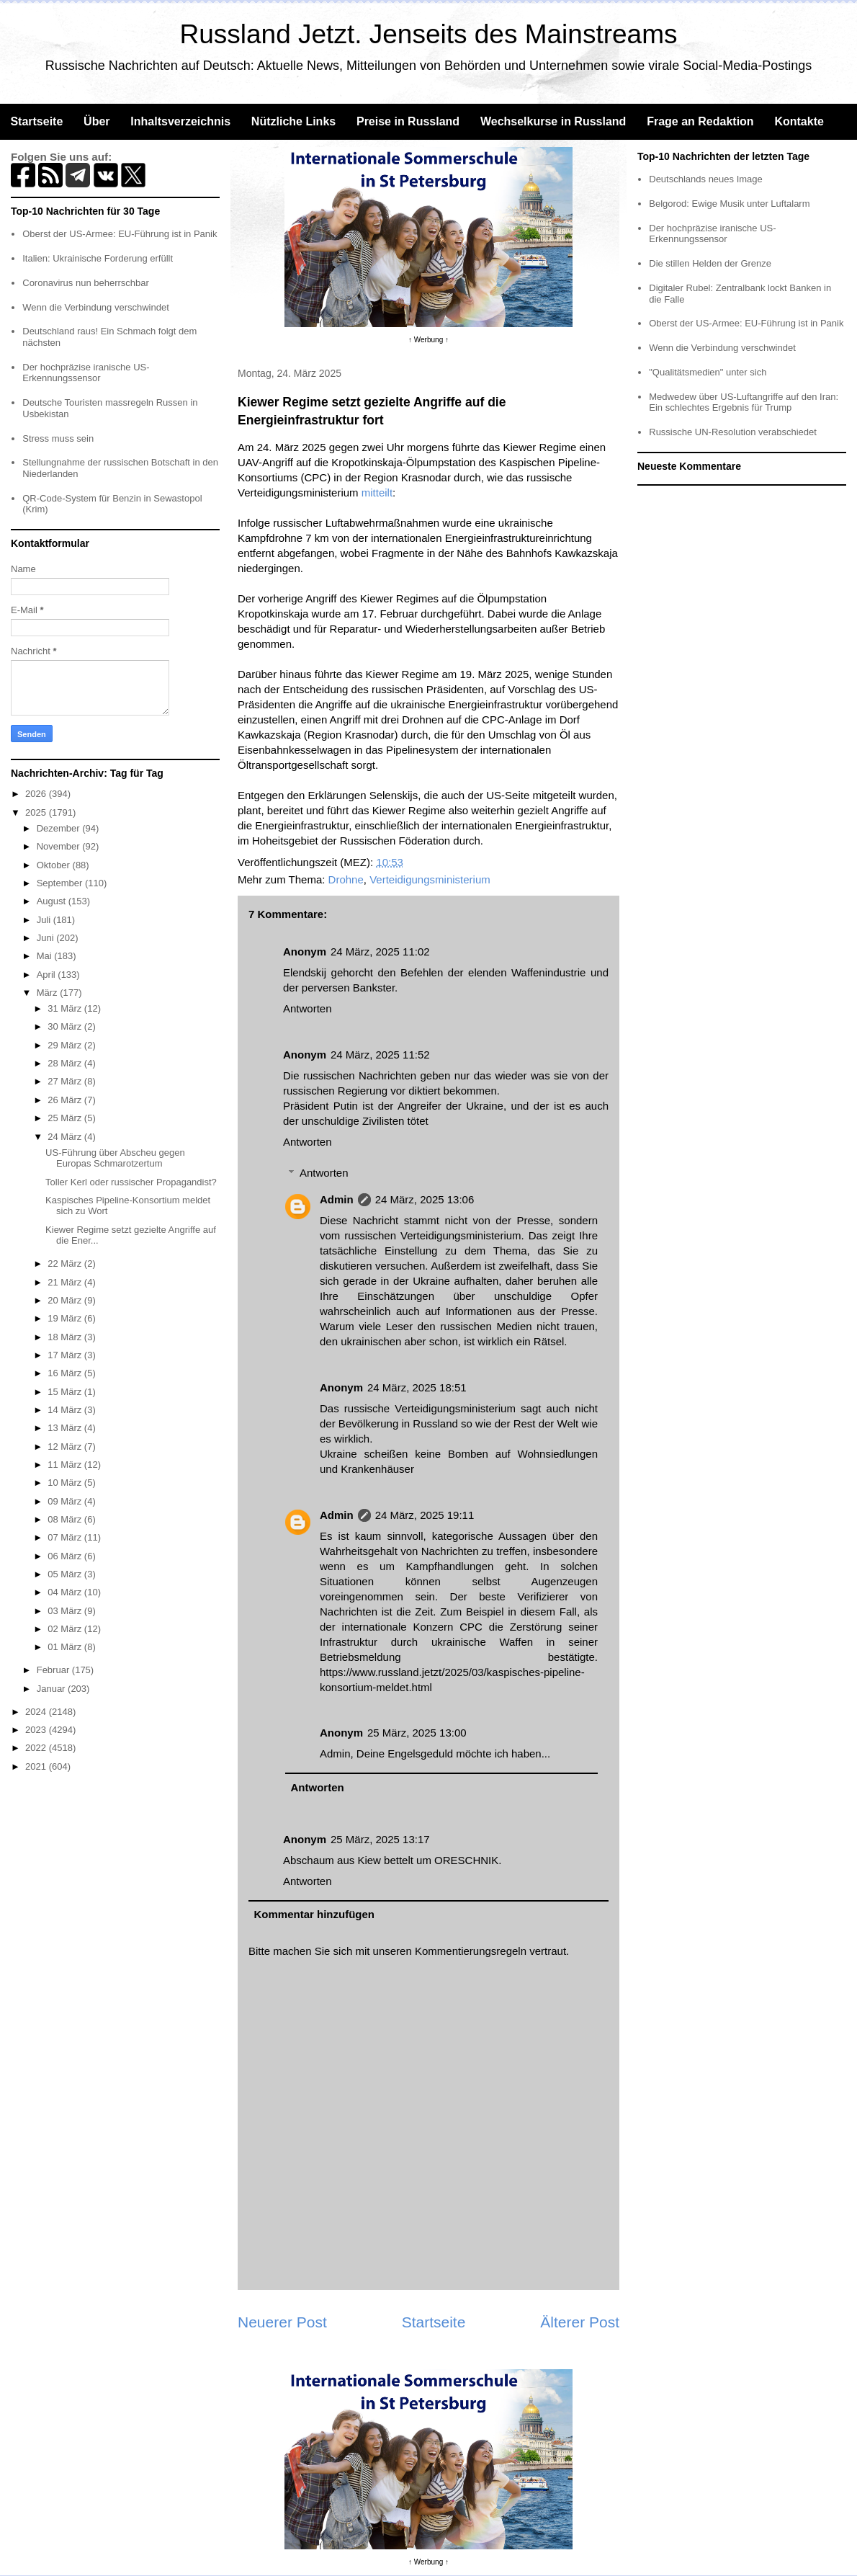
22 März (66, 1263)
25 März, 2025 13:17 (380, 1839)
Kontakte (798, 121)
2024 (37, 1711)
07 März (66, 1537)
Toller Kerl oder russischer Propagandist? (131, 1182)
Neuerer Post (282, 2322)
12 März (66, 1446)
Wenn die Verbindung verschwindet (95, 307)
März (48, 992)
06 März (66, 1556)
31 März (66, 1008)
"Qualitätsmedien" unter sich (707, 372)
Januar (52, 1688)
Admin (337, 1199)
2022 (37, 1747)
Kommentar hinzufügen (314, 1914)
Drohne (346, 879)
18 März (66, 1337)
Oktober (55, 865)
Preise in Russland (407, 121)
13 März (66, 1427)
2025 (37, 812)
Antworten (307, 1008)
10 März (66, 1482)
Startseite (36, 121)
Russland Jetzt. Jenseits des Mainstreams (429, 34)
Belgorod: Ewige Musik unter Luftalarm (729, 203)
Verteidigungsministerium (429, 879)
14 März (66, 1409)
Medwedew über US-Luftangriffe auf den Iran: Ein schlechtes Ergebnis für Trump (743, 402)
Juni (46, 937)
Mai (46, 955)
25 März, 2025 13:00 (417, 1732)
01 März (66, 1646)
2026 (37, 793)
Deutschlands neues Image (706, 179)
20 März (66, 1300)
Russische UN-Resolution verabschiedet (733, 432)
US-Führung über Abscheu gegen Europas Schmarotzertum (115, 1158)
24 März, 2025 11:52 (380, 1054)
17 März (66, 1355)
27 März (66, 1081)
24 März (66, 1136)
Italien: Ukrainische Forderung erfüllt (97, 258)
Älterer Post (579, 2322)
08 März (66, 1519)
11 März (66, 1464)
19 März (66, 1318)
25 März (66, 1118)
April (47, 974)
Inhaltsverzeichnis (180, 121)
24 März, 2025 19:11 (425, 1515)
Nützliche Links (293, 121)
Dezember (60, 828)
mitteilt (377, 492)
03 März (66, 1610)
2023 (37, 1729)
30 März (66, 1026)
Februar (54, 1669)
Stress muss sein (58, 438)
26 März (66, 1100)
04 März (66, 1592)
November (60, 846)
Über (96, 121)
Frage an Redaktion (700, 121)
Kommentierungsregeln (470, 1951)
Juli (45, 919)
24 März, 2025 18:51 (417, 1387)
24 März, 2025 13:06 (425, 1199)
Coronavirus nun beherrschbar (85, 282)
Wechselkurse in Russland (553, 121)
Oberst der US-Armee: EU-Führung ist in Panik (119, 233)
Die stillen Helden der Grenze (710, 263)
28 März (66, 1063)
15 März (66, 1391)
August (52, 901)
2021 (37, 1766)
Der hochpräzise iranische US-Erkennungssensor (85, 373)
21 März (66, 1282)
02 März (66, 1628)
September (61, 883)
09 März (66, 1501)
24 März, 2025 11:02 (380, 951)
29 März (66, 1045)
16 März (66, 1373)
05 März (66, 1574)
